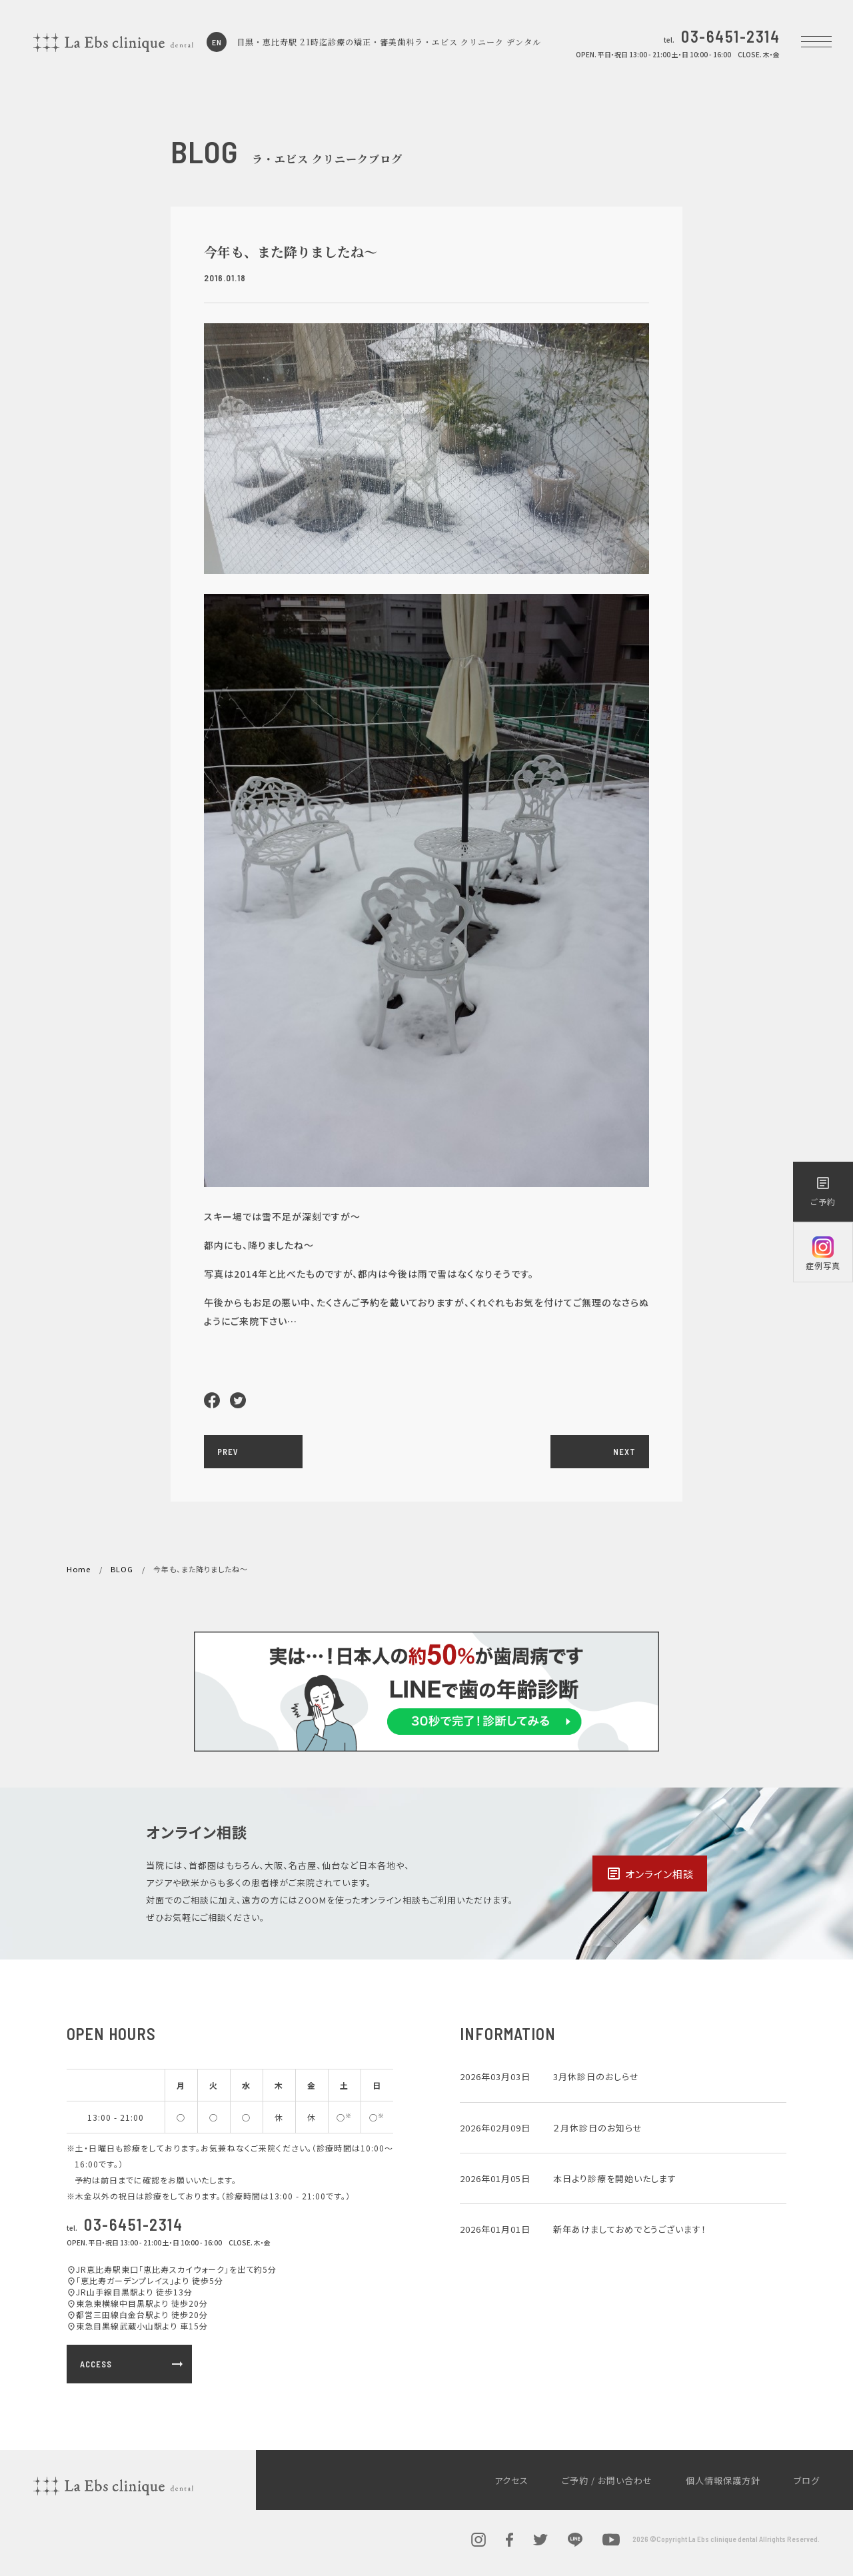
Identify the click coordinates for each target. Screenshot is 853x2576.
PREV (228, 1451)
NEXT (624, 1451)
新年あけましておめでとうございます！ (629, 2229)
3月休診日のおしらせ (596, 2076)
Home (79, 1569)
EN (217, 42)
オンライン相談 (650, 1874)
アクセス (511, 2480)
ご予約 (823, 1191)
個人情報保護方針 (723, 2480)
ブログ (807, 2480)
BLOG (122, 1569)
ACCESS (132, 2364)
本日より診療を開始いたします (614, 2178)
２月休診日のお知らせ (597, 2127)
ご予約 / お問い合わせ (607, 2480)
